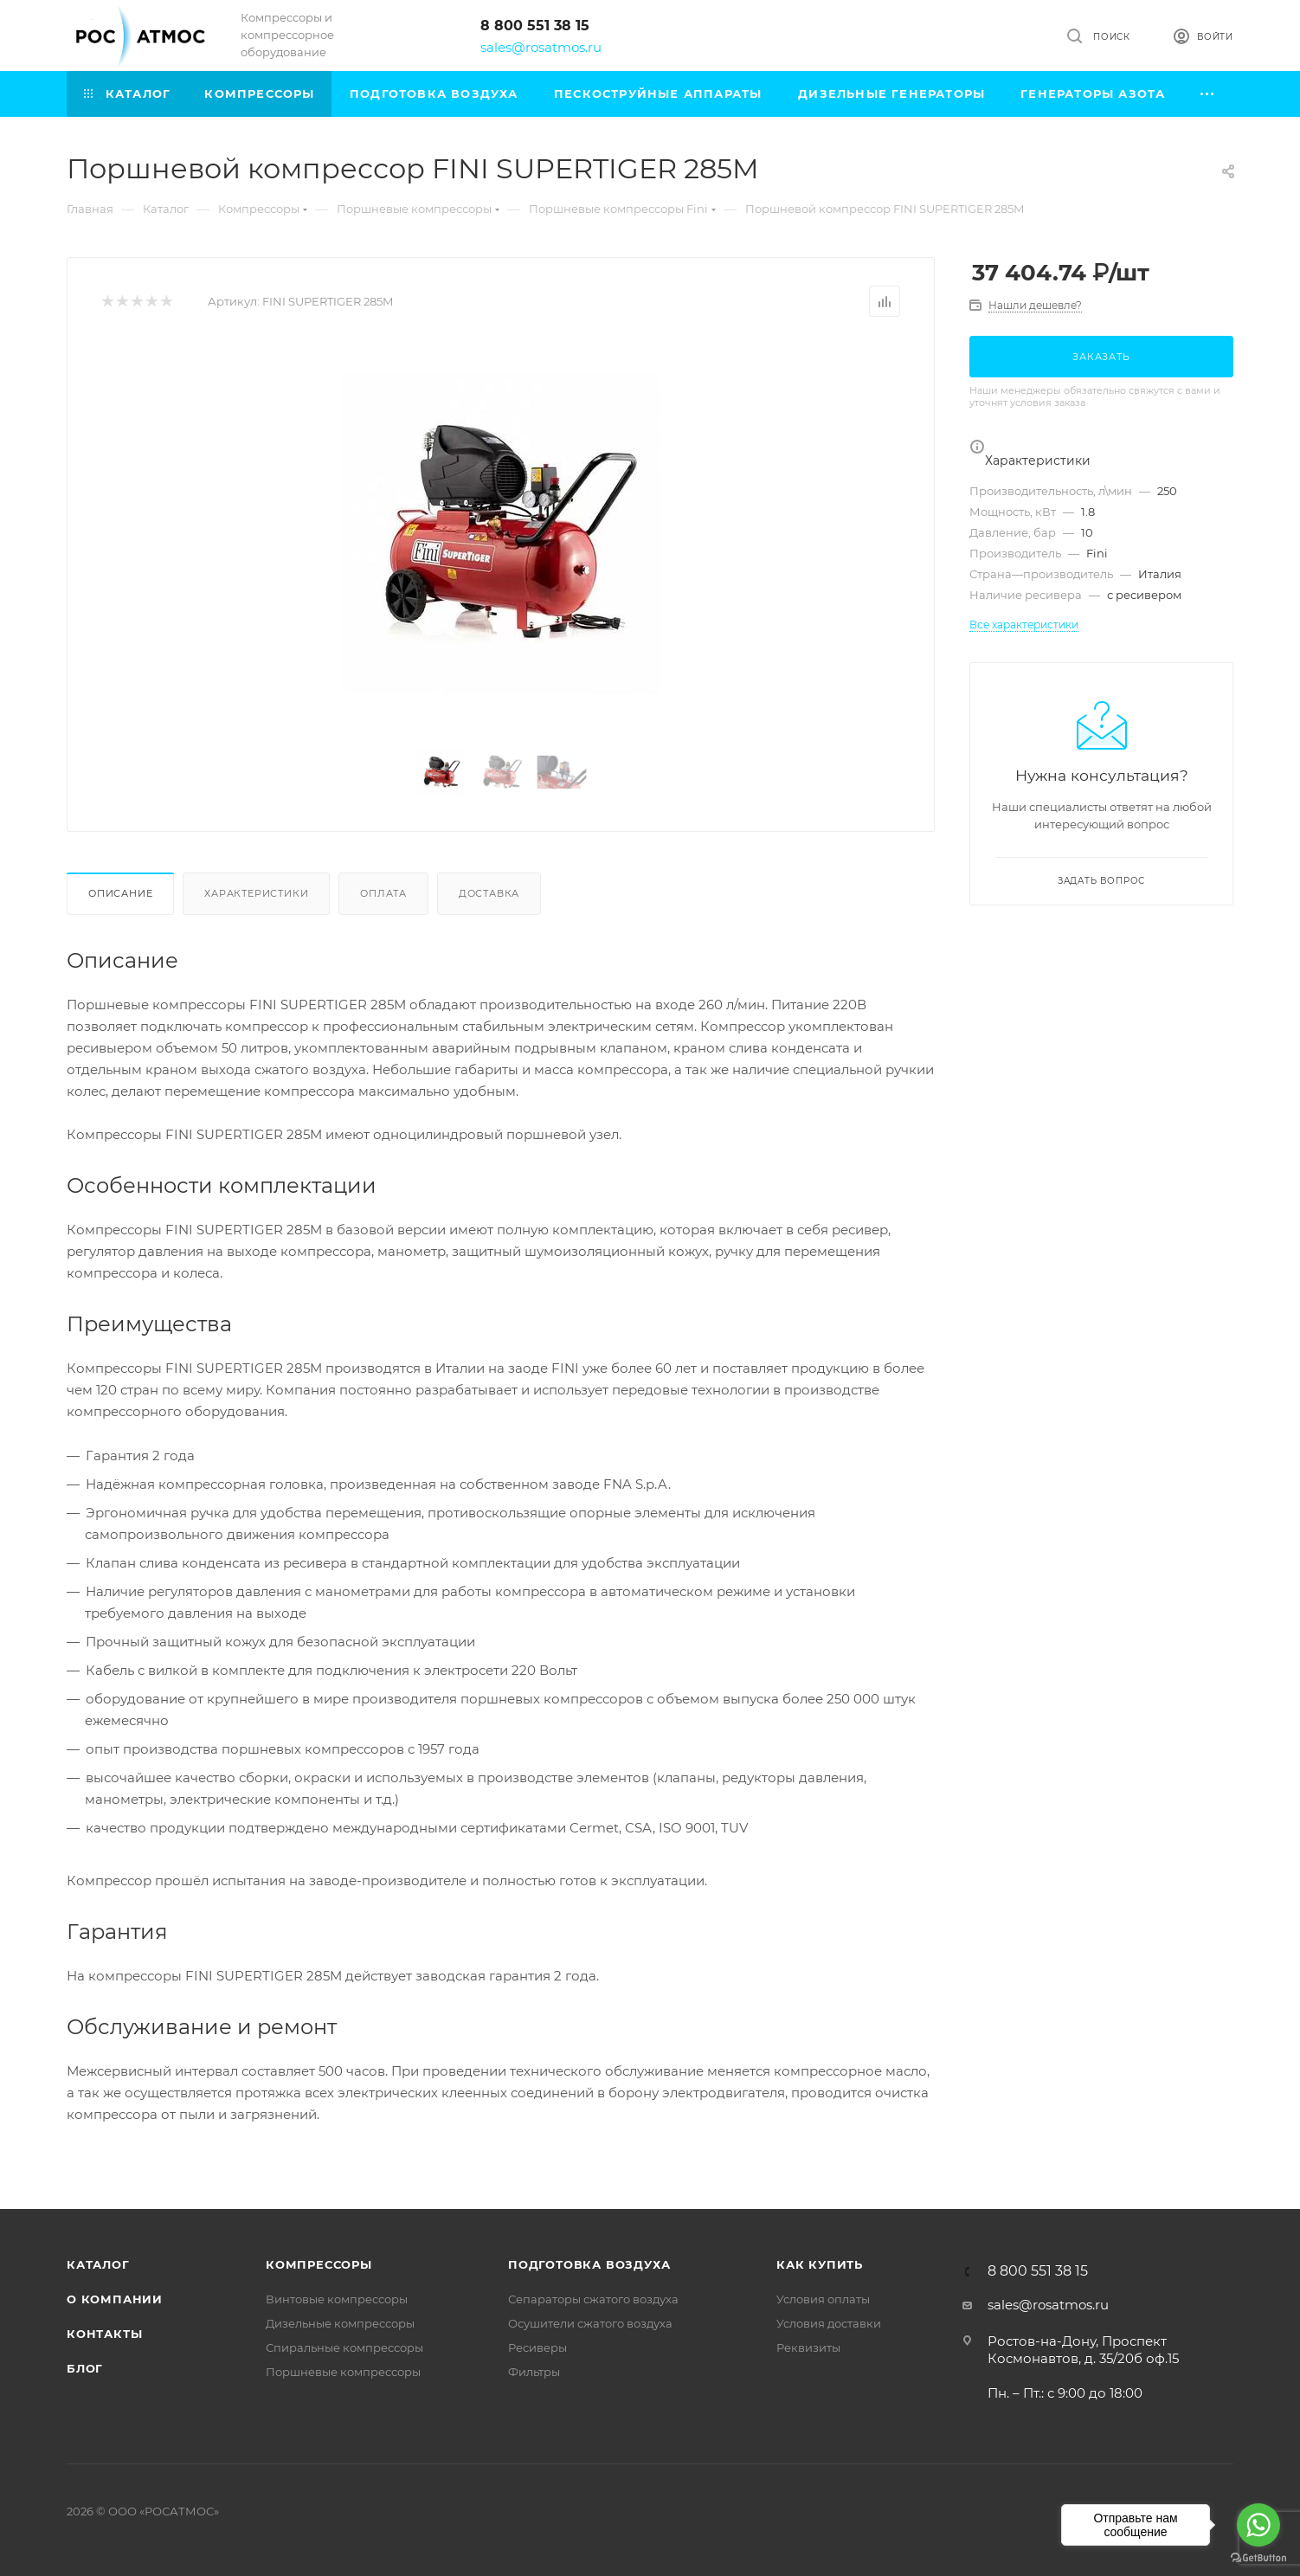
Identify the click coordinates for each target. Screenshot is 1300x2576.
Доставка (489, 893)
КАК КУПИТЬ (819, 2264)
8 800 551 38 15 (534, 25)
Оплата (383, 893)
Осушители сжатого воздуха (590, 2323)
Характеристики (256, 893)
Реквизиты (808, 2347)
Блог (85, 2368)
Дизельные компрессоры (340, 2323)
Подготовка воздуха (589, 2264)
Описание (120, 893)
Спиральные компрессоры (344, 2347)
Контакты (104, 2334)
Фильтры (534, 2372)
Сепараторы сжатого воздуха (593, 2299)
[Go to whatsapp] (1258, 2525)
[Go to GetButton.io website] (1258, 2558)
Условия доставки (828, 2323)
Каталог (98, 2264)
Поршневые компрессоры (343, 2372)
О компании (115, 2299)
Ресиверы (537, 2347)
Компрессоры (319, 2264)
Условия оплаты (823, 2299)
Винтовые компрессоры (337, 2299)
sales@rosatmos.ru (541, 47)
